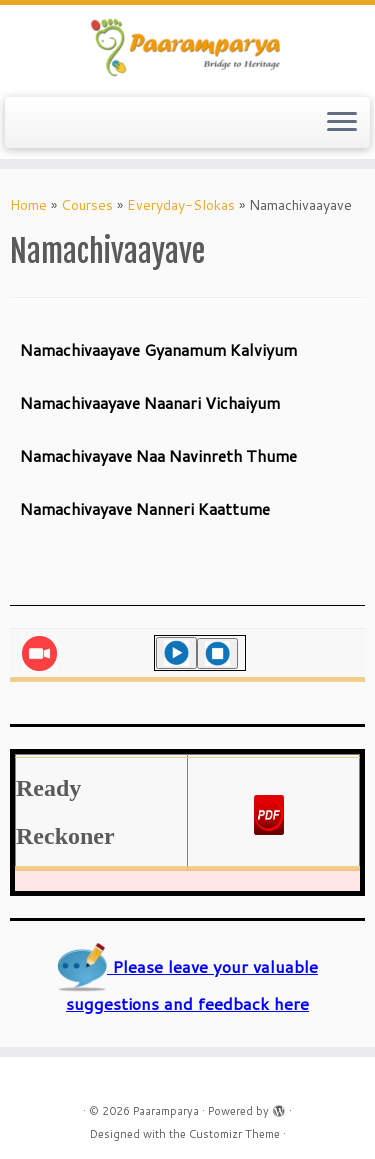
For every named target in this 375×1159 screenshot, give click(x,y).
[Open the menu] (342, 123)
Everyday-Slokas (181, 205)
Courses (87, 205)
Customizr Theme (234, 1134)
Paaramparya (166, 1111)
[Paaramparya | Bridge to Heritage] (187, 48)
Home (28, 205)
